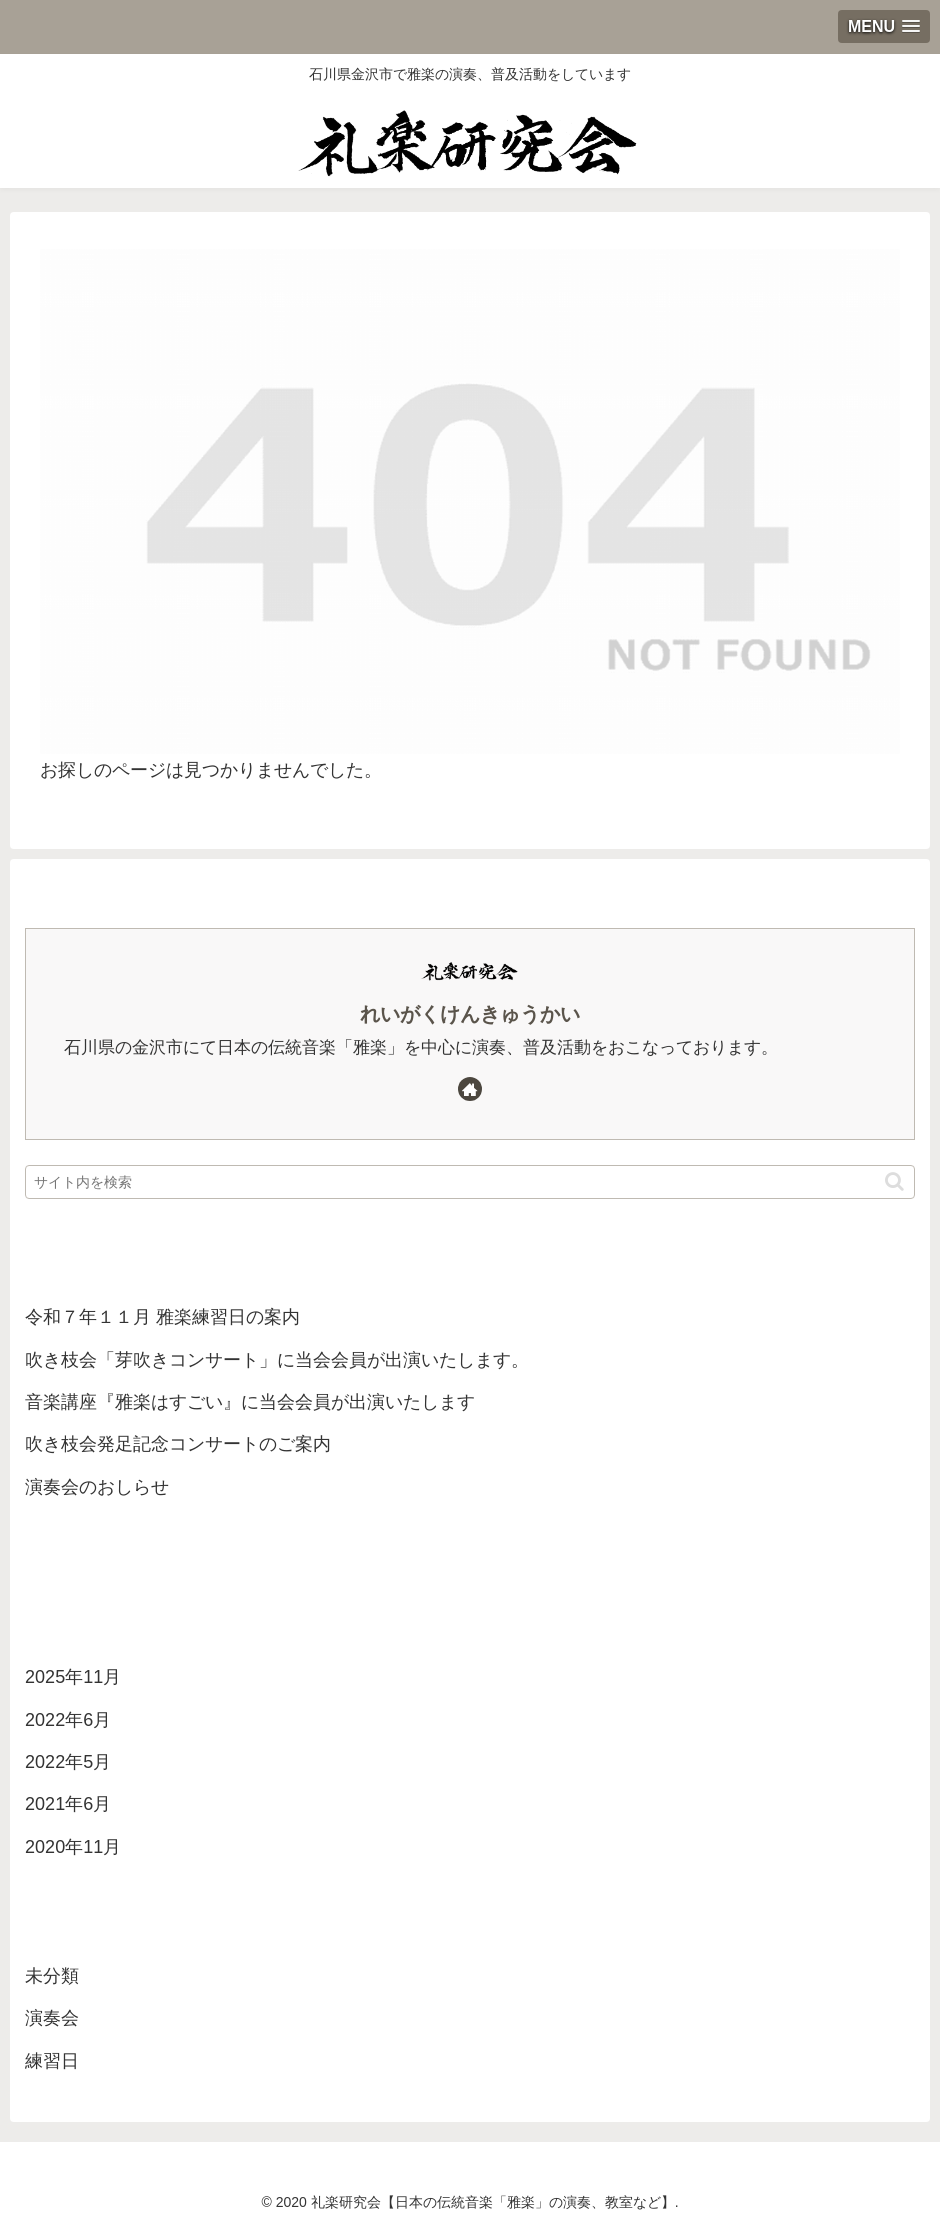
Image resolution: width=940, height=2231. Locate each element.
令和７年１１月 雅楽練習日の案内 (162, 1317)
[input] (470, 1182)
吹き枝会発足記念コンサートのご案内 (178, 1444)
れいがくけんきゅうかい (470, 1014)
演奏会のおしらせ (97, 1487)
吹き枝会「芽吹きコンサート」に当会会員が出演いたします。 (277, 1360)
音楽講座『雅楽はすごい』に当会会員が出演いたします (250, 1402)
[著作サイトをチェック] (470, 1089)
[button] (894, 1181)
